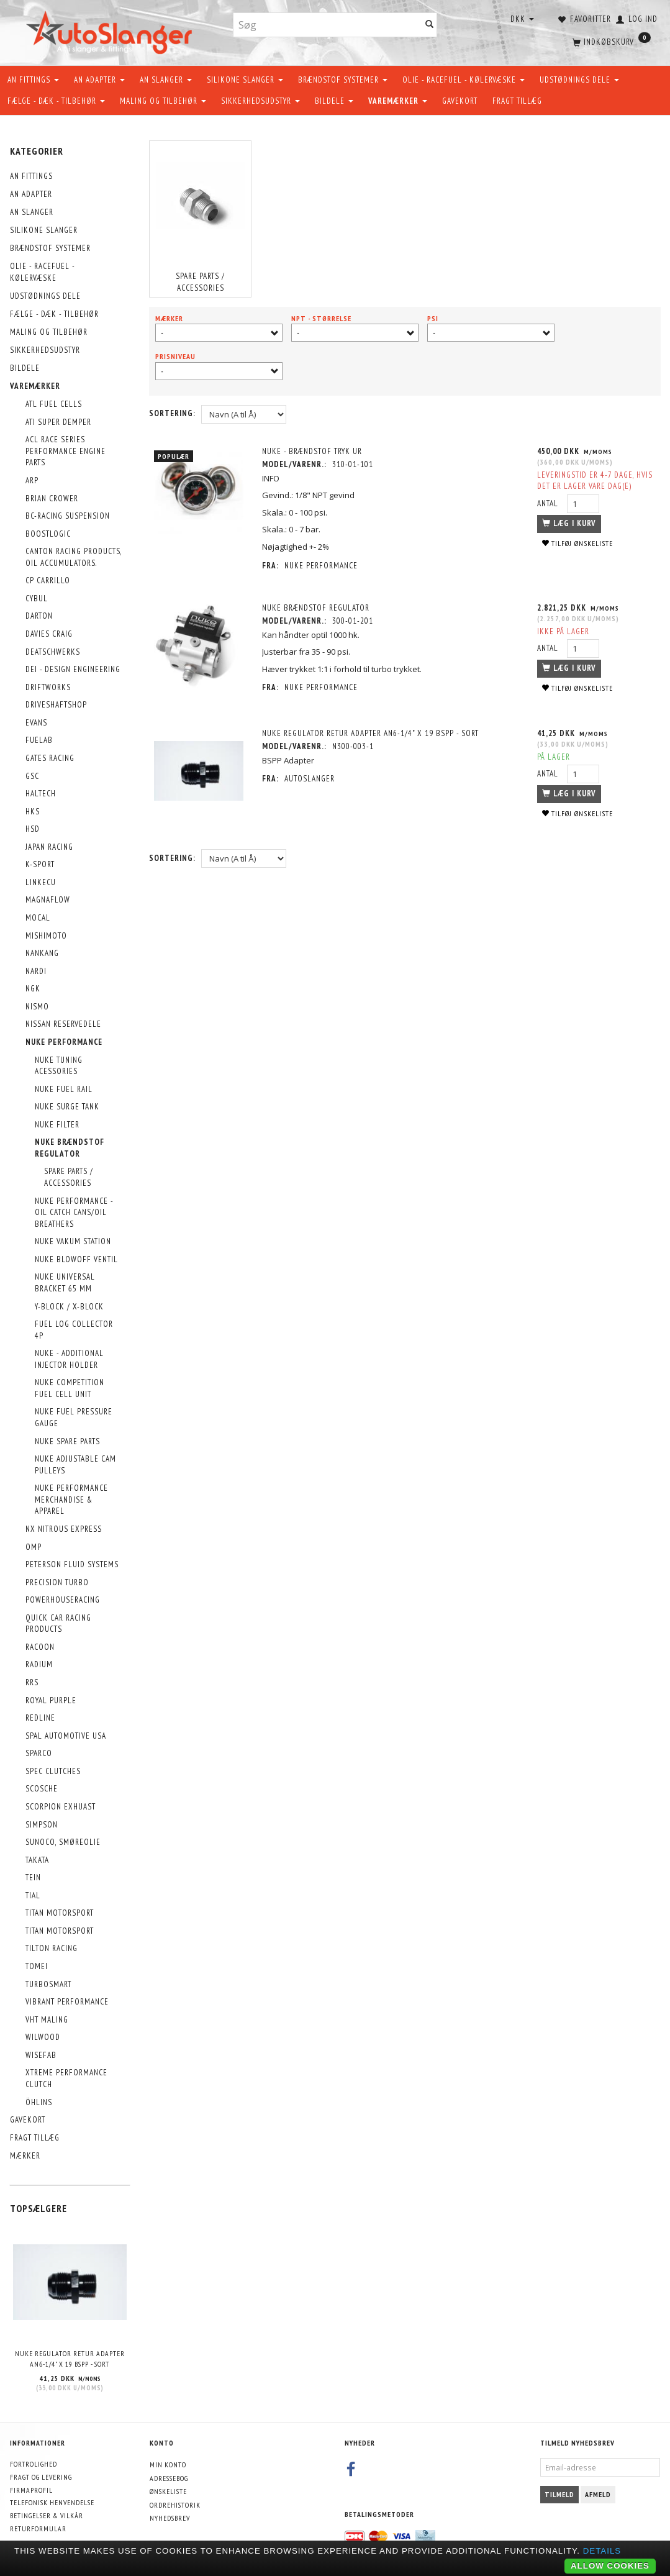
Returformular (38, 2528)
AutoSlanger (311, 778)
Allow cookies (610, 2565)
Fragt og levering (41, 2477)
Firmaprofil (31, 2490)
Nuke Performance (322, 565)
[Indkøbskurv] (610, 40)
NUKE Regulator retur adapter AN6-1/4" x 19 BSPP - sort (70, 2359)
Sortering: (172, 413)
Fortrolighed (33, 2464)
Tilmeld (559, 2494)
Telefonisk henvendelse (52, 2502)
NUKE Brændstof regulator (317, 608)
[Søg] (429, 25)
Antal (548, 503)
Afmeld (598, 2494)
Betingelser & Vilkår (46, 2515)
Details (602, 2551)
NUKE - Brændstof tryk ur (313, 451)
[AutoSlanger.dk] (111, 30)
